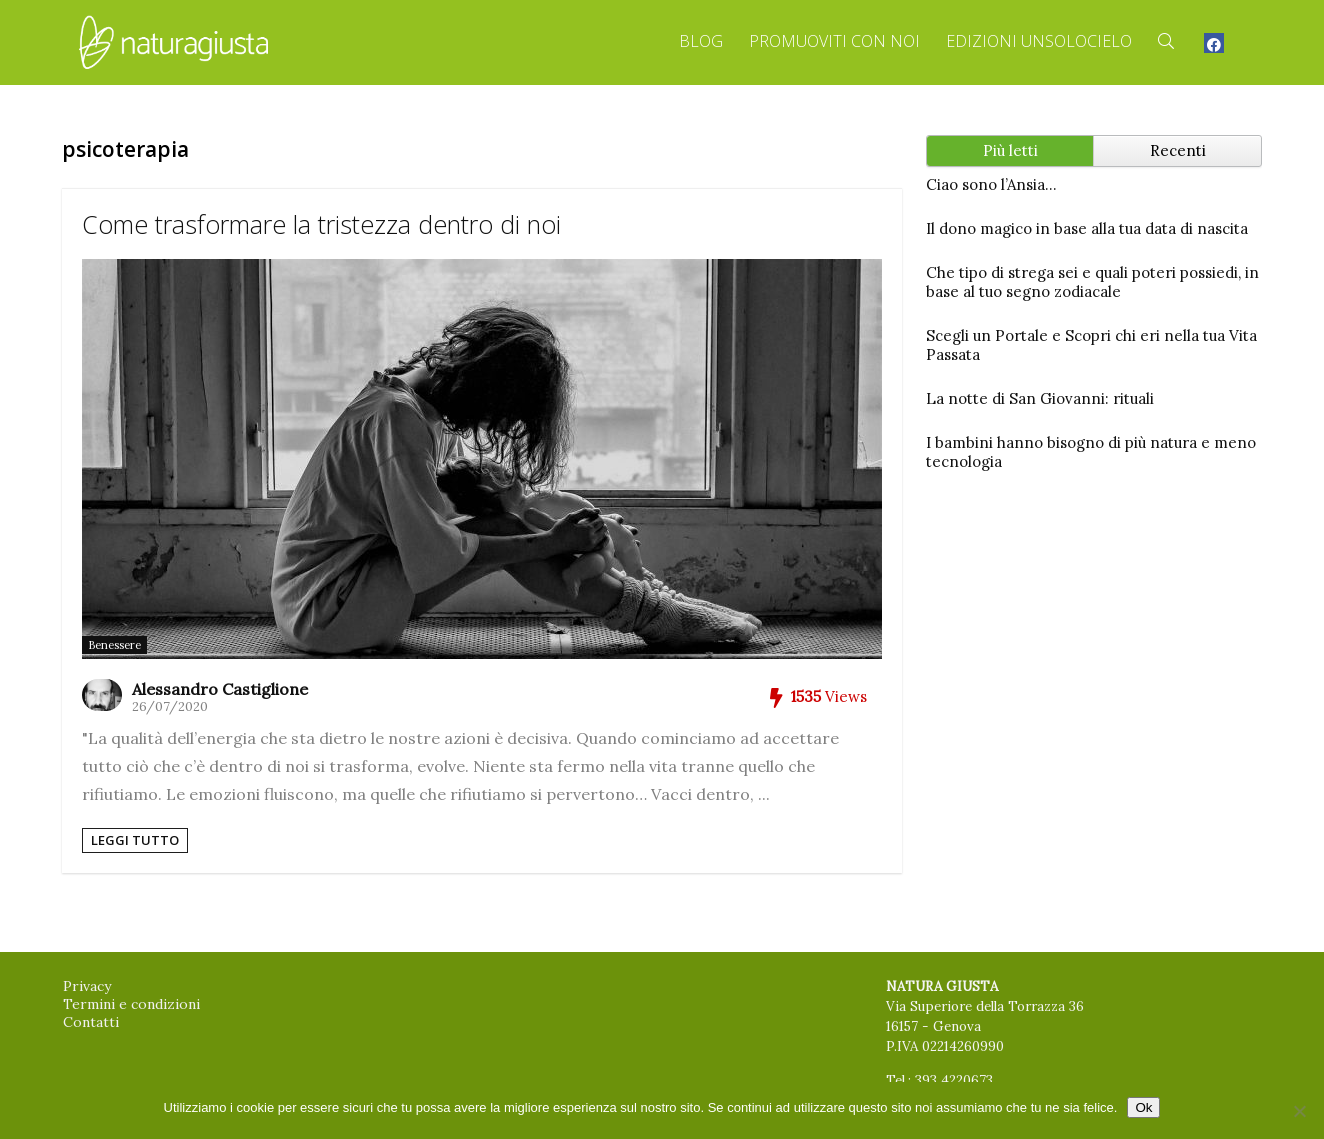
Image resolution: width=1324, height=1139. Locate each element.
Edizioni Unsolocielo (1039, 41)
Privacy (87, 986)
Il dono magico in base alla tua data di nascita (1087, 228)
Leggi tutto (135, 840)
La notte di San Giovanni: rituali (1040, 398)
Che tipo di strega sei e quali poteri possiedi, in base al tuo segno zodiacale (1092, 282)
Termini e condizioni (131, 1004)
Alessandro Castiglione (220, 689)
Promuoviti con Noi (834, 41)
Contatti (91, 1022)
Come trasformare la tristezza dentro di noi (321, 224)
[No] (1299, 1111)
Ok (1143, 1107)
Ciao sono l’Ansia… (991, 184)
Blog (701, 41)
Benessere (114, 645)
